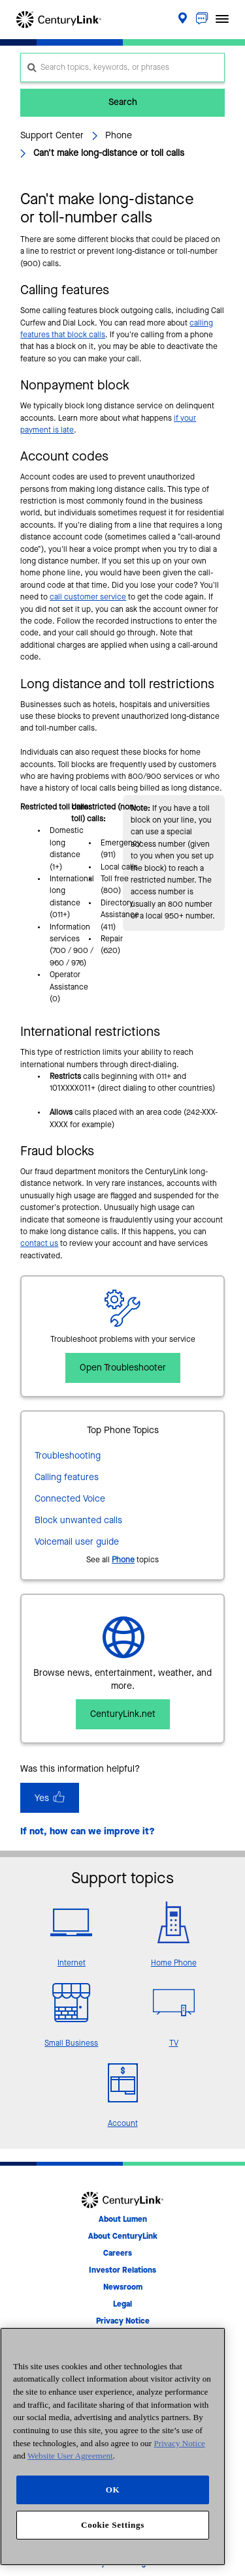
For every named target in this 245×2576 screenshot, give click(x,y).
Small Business (71, 2044)
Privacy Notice (179, 2443)
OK (113, 2489)
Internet (71, 1963)
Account (123, 2124)
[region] (112, 2446)
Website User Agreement (70, 2456)
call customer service (88, 597)
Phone (123, 1560)
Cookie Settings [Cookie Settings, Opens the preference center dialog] (112, 2525)
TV (173, 2044)
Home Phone (174, 1963)
